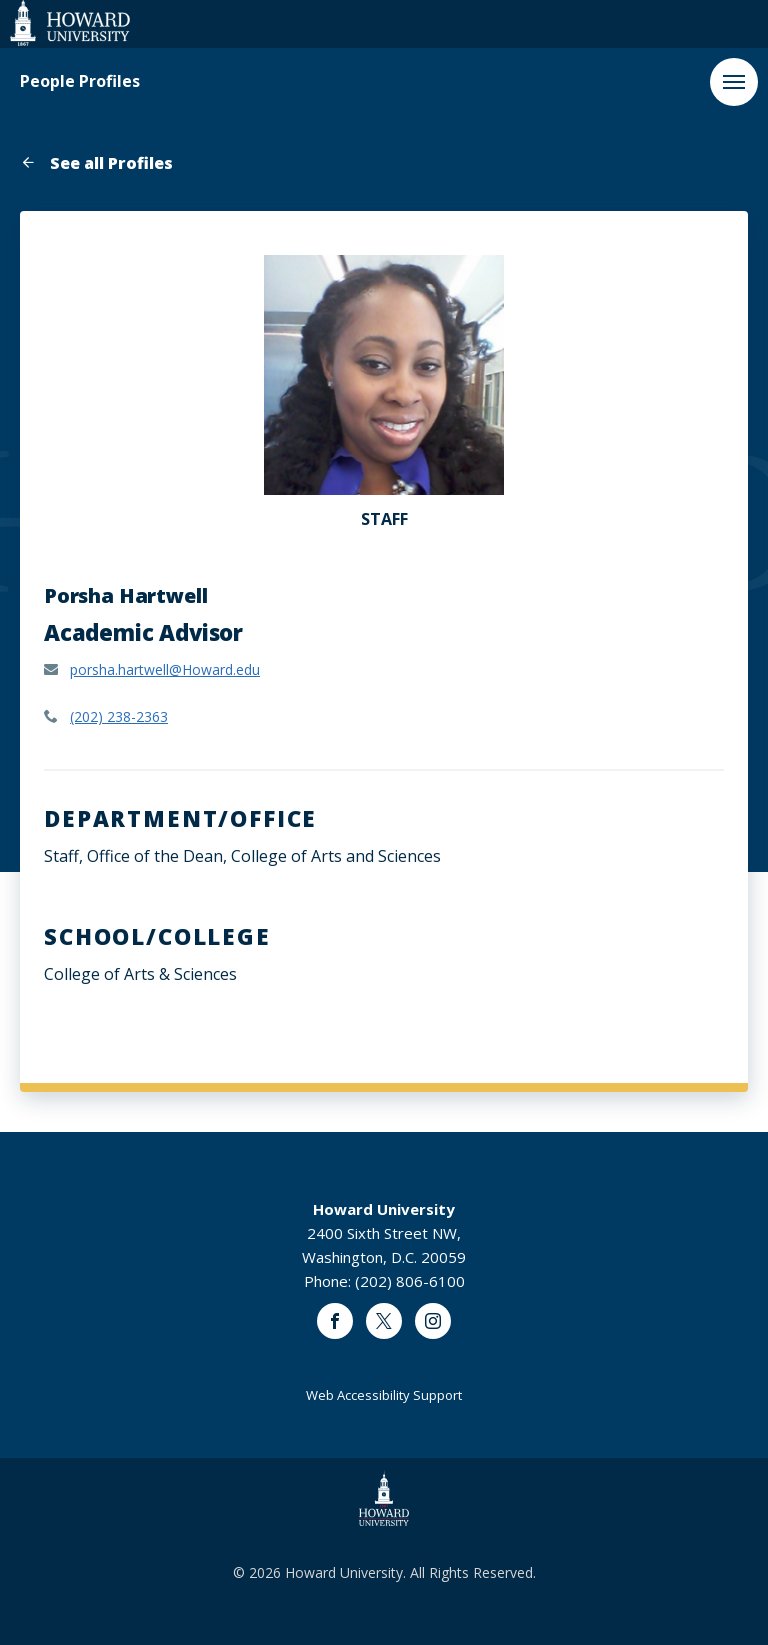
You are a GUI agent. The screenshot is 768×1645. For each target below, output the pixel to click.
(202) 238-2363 (119, 716)
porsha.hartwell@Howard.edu (165, 669)
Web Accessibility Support (384, 1395)
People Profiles (80, 81)
